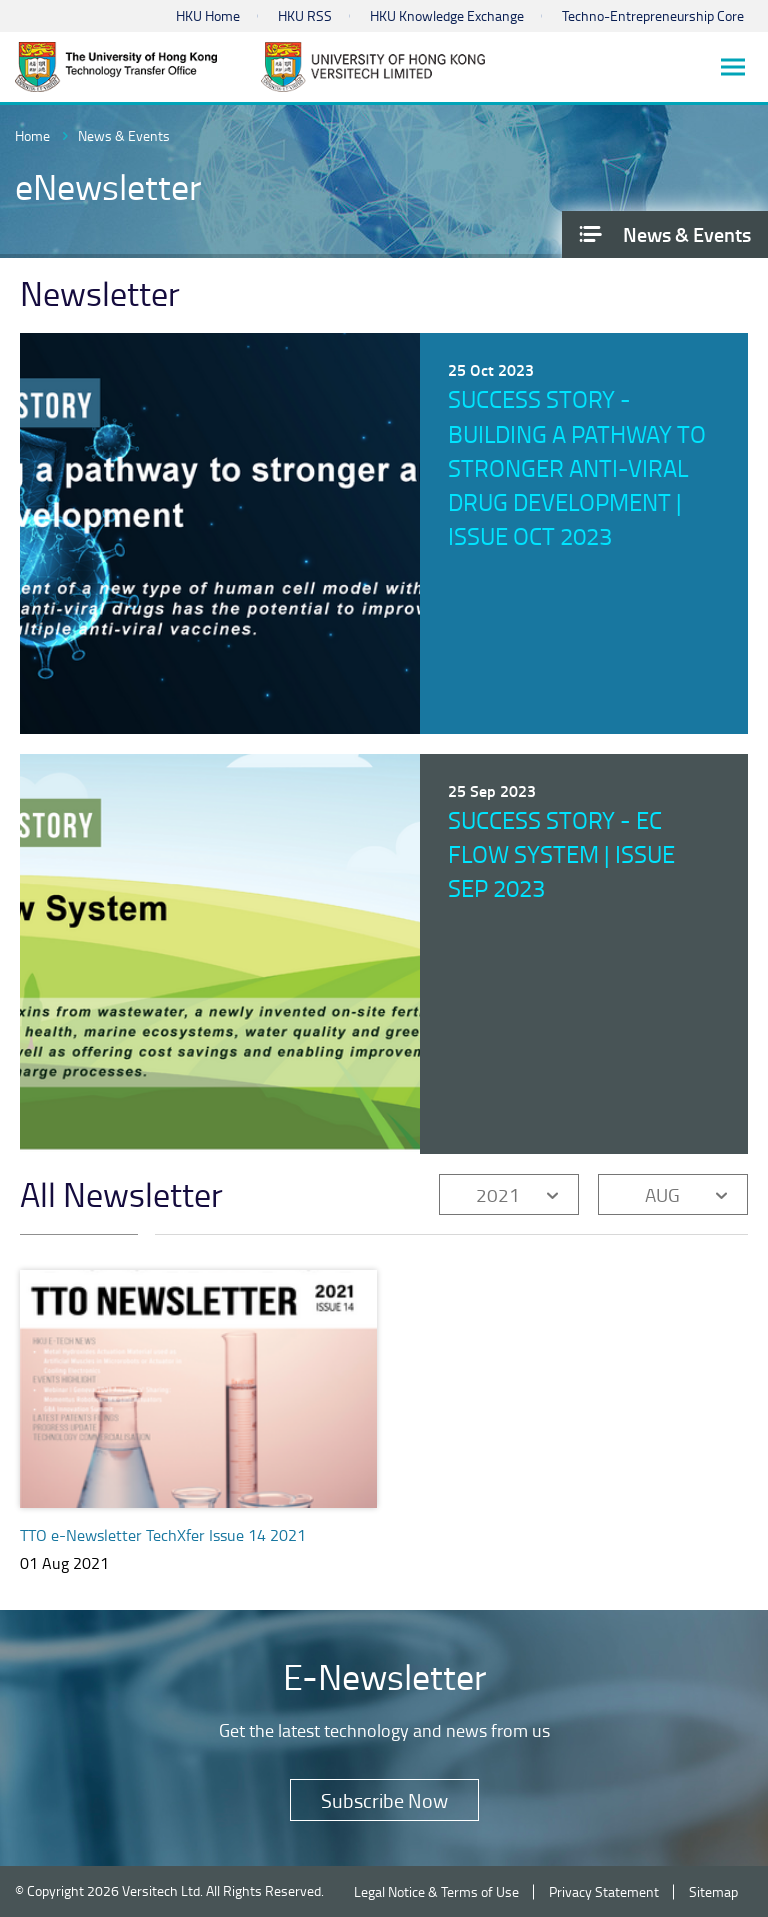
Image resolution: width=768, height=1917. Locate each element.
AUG (662, 1194)
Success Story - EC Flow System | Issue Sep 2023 (561, 854)
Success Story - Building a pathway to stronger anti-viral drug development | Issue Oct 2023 (577, 467)
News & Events (124, 135)
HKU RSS (305, 15)
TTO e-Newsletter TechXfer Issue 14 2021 (163, 1535)
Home (32, 135)
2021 (498, 1194)
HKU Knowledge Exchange (447, 15)
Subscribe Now (384, 1800)
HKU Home (208, 15)
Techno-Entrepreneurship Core (653, 15)
